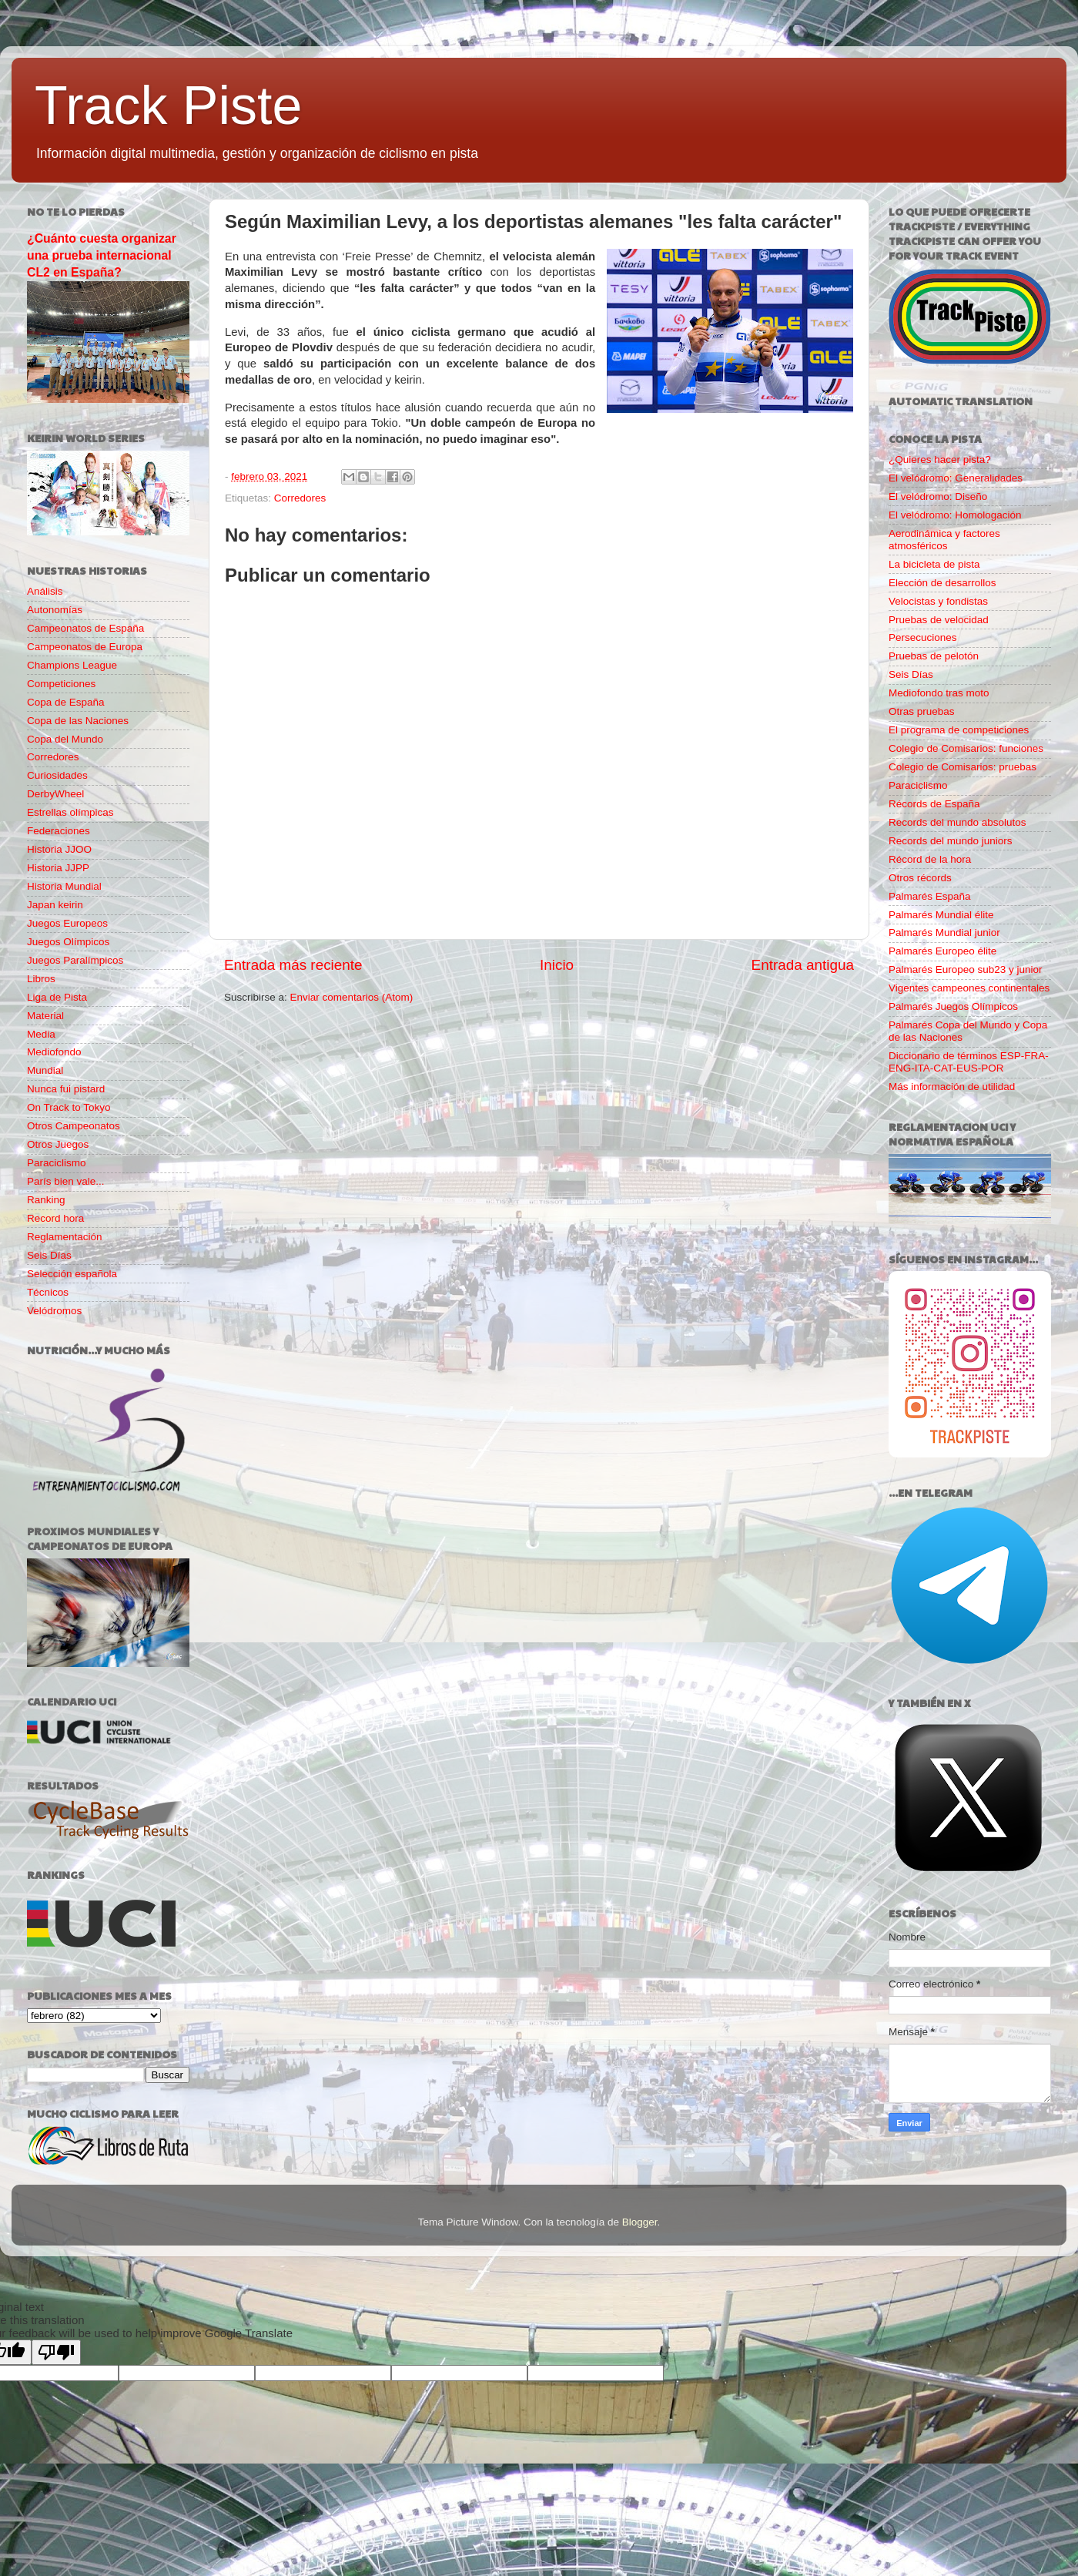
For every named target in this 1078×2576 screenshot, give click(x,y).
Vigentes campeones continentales (969, 988)
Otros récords (920, 878)
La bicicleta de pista (934, 564)
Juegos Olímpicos (68, 942)
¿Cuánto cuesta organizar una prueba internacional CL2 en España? (101, 255)
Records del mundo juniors (951, 841)
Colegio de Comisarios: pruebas (962, 767)
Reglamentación (64, 1237)
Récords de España (934, 804)
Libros (41, 978)
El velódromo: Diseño (938, 496)
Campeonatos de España (85, 628)
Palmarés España (930, 896)
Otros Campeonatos (73, 1126)
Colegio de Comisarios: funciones (966, 748)
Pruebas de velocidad (939, 620)
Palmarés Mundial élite (941, 915)
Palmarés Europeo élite (942, 951)
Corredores (300, 498)
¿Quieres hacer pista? (940, 459)
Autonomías (54, 609)
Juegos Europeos (67, 923)
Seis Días (49, 1255)
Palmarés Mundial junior (944, 932)
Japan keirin (55, 905)
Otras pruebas (922, 711)
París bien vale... (66, 1181)
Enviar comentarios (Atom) (351, 997)
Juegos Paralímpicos (75, 960)
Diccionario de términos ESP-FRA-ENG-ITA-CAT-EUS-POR (969, 1062)
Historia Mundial (64, 886)
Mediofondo (54, 1052)
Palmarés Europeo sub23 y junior (966, 969)
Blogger (640, 2222)
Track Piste (168, 105)
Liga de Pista (57, 997)
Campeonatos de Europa (84, 646)
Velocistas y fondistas (938, 601)
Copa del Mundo (65, 739)
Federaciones (58, 831)
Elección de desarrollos (942, 583)
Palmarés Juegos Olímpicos (953, 1006)
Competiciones (61, 683)
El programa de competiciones (959, 730)
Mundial (45, 1070)
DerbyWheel (55, 794)
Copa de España (66, 702)
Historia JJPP (58, 868)
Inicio (557, 965)
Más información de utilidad (952, 1086)
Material (45, 1015)
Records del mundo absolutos (957, 822)
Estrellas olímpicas (70, 812)
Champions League (72, 665)
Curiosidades (57, 775)
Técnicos (48, 1292)
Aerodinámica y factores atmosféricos (944, 540)
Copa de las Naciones (78, 720)
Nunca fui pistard (66, 1089)
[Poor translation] (56, 2352)
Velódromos (54, 1311)
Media (41, 1034)
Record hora (55, 1218)
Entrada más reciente (293, 965)
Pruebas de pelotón (934, 656)
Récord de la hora (930, 859)
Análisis (45, 591)
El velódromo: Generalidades (956, 478)
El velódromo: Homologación (955, 515)
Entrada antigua (803, 965)
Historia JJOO (59, 849)
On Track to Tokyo (69, 1107)
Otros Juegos (58, 1144)
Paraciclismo (56, 1163)
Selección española (72, 1274)
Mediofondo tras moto (939, 693)
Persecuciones (923, 637)
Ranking (46, 1200)
